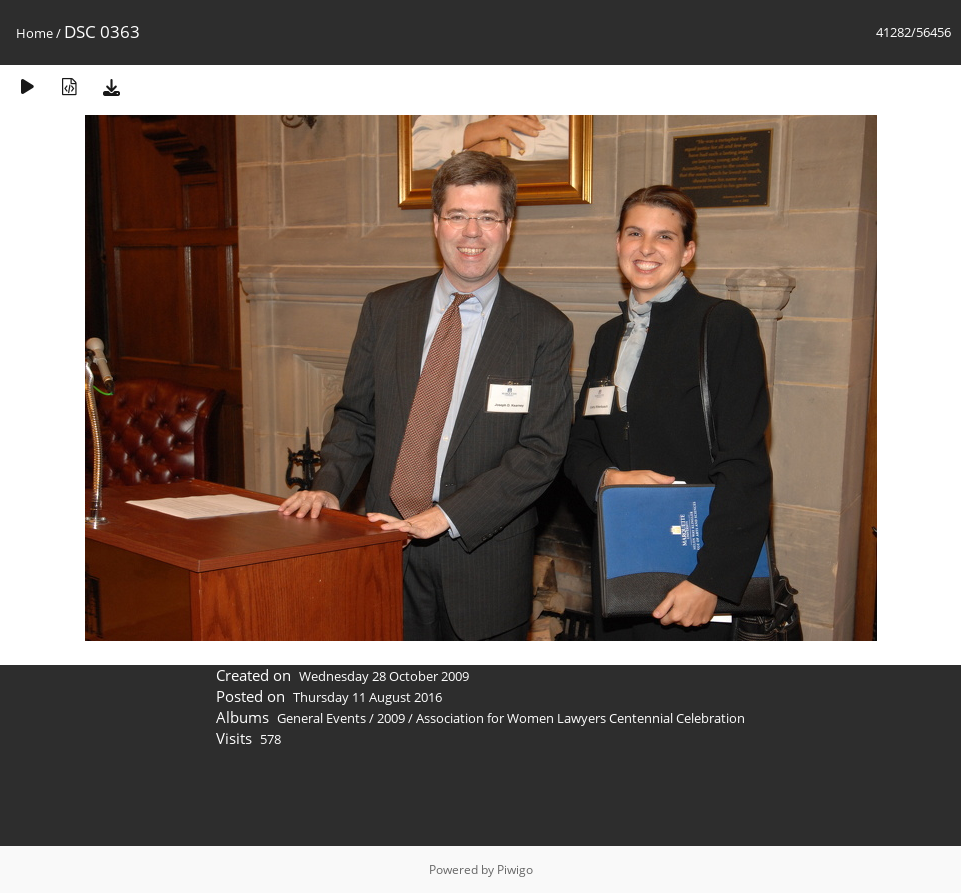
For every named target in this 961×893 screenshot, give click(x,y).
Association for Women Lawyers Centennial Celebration (580, 718)
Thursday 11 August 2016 (367, 697)
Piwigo (515, 869)
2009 (391, 718)
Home (34, 33)
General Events (321, 718)
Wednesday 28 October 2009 (384, 676)
